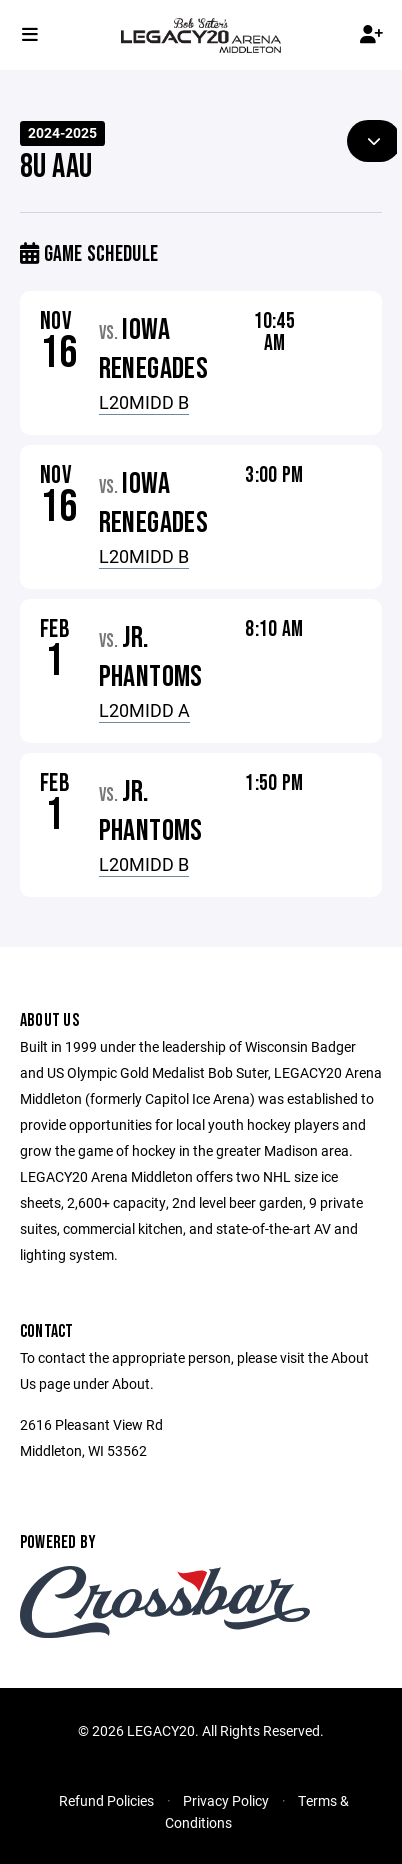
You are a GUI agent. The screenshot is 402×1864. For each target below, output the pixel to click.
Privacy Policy (226, 1800)
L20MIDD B (144, 402)
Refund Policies (106, 1800)
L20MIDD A (144, 710)
